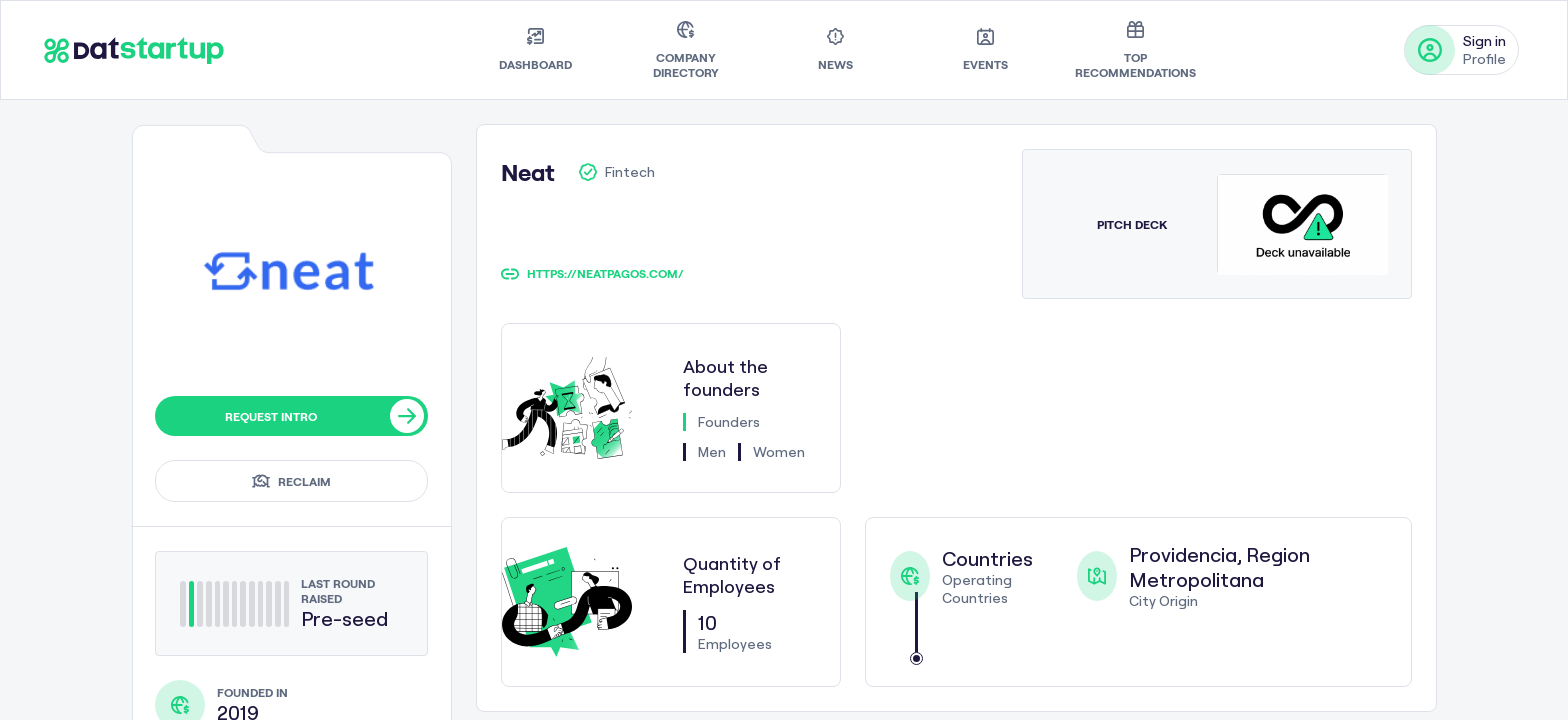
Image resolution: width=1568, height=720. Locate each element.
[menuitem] (535, 50)
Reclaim (291, 481)
